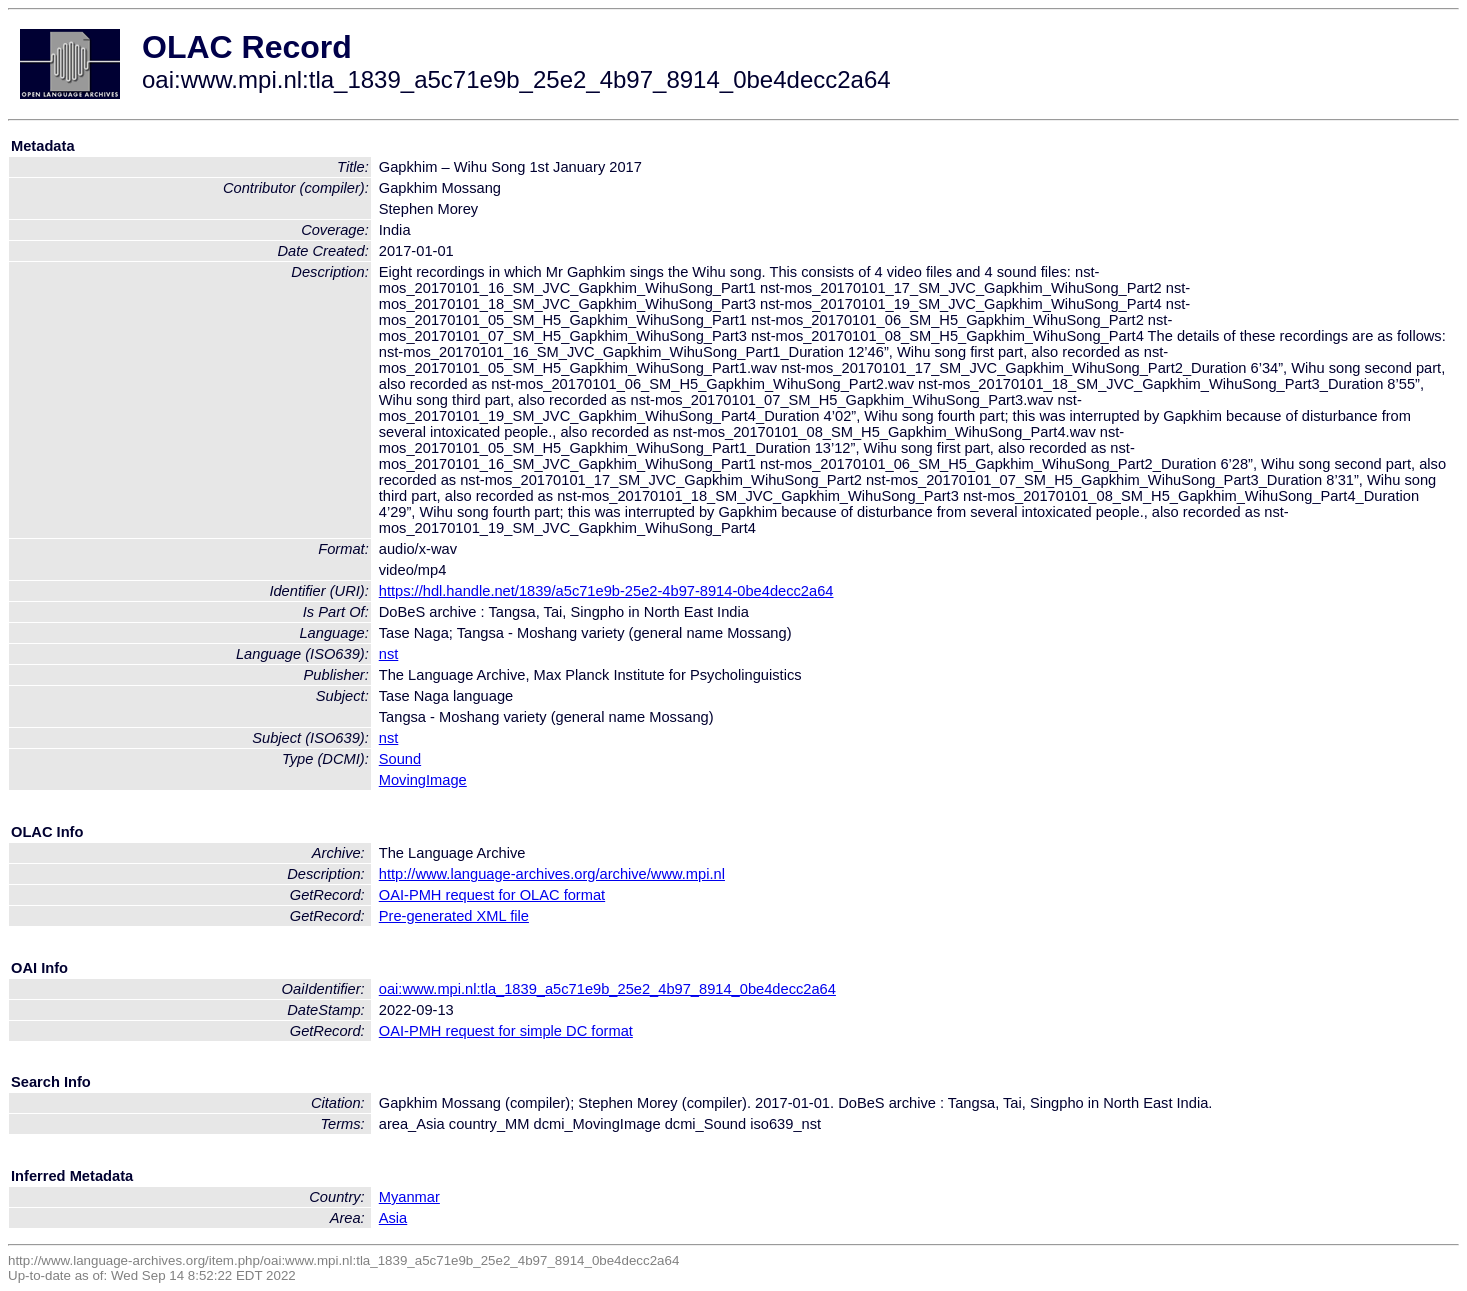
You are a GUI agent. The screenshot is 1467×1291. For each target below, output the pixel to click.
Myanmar (409, 1197)
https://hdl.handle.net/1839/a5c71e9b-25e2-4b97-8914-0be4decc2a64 (606, 591)
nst (389, 654)
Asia (393, 1218)
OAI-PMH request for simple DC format (506, 1031)
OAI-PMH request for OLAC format (492, 895)
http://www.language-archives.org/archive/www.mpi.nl (552, 874)
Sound (400, 759)
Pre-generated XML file (454, 916)
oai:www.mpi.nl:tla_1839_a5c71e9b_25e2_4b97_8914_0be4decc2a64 (607, 989)
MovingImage (423, 780)
